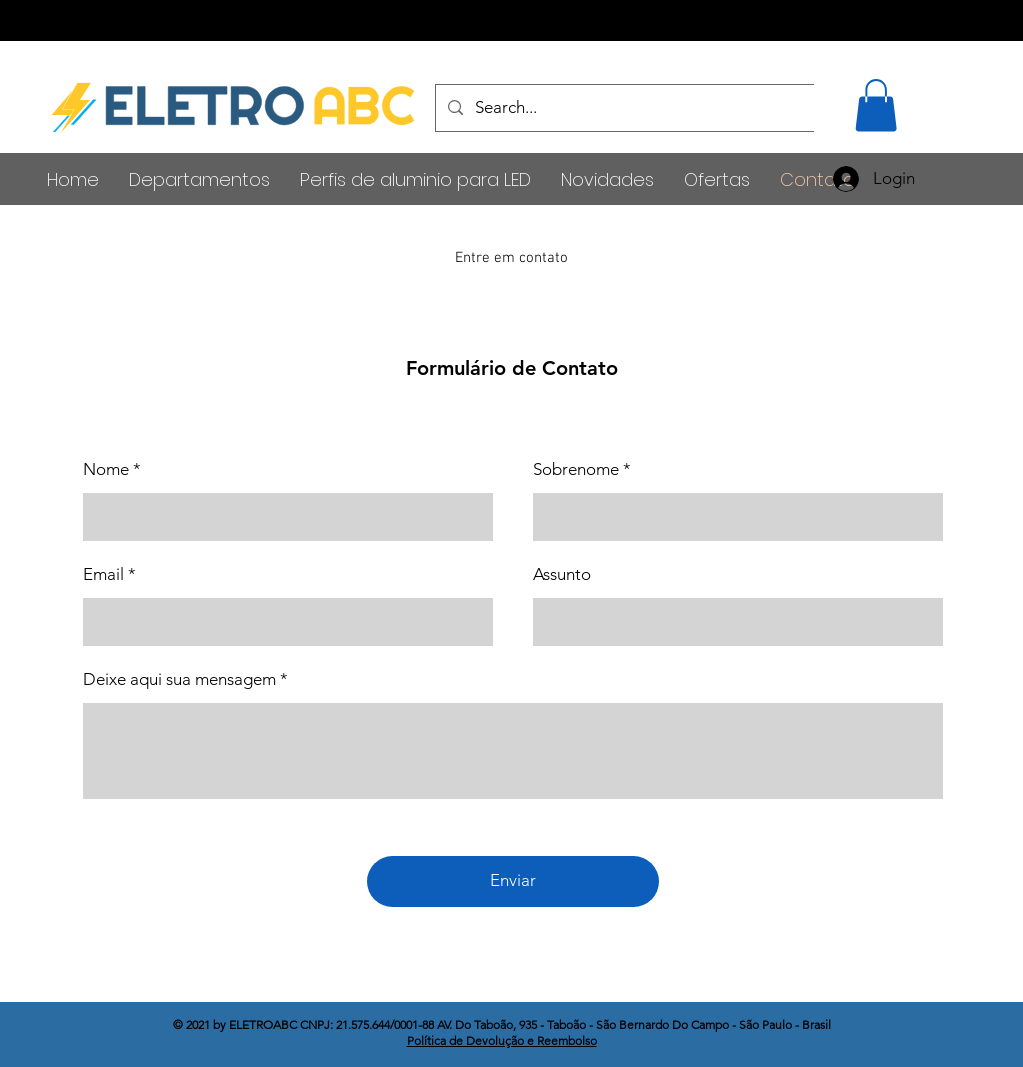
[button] (876, 105)
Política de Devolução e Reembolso (502, 1040)
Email (103, 574)
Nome (106, 469)
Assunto (562, 574)
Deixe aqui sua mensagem (179, 679)
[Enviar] (513, 881)
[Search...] (727, 108)
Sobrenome (576, 469)
